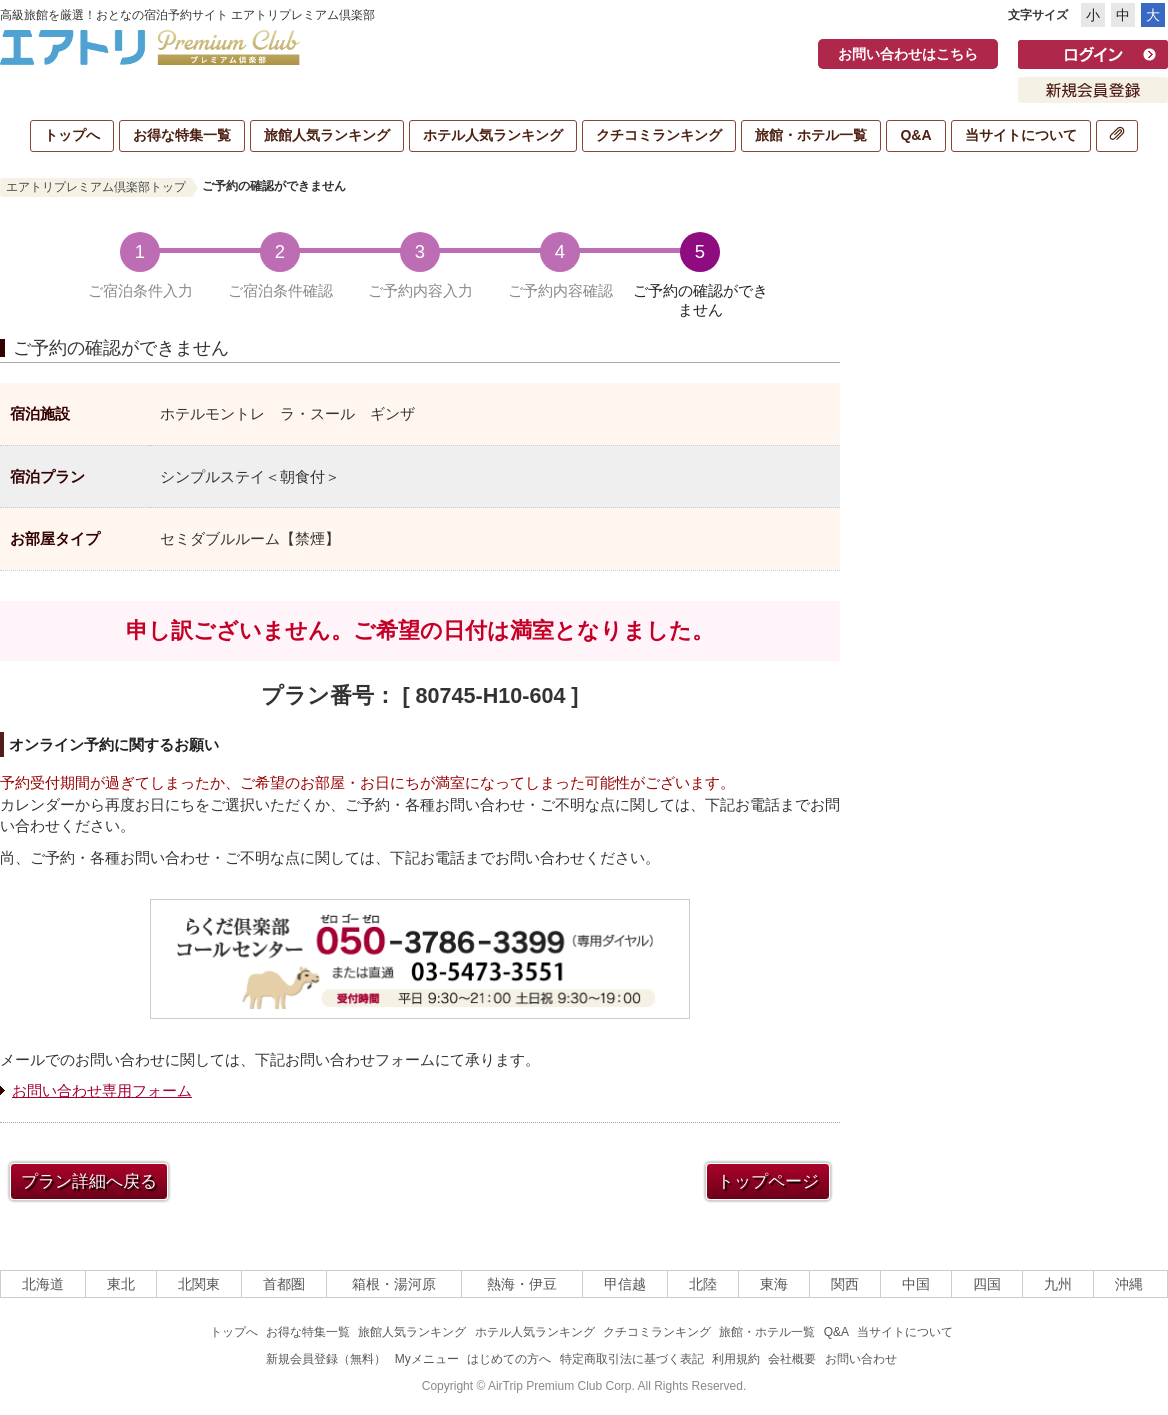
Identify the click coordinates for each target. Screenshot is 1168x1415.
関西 (845, 1284)
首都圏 (284, 1284)
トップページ (768, 1181)
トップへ (72, 135)
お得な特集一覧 (182, 135)
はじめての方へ (509, 1359)
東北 (121, 1284)
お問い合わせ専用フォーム (102, 1090)
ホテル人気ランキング (493, 135)
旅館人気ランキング (327, 135)
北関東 (199, 1284)
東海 (774, 1284)
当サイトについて (1021, 135)
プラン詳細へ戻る (89, 1181)
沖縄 (1129, 1284)
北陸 (703, 1284)
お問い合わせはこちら (908, 54)
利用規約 (736, 1359)
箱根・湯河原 (394, 1284)
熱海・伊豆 (522, 1284)
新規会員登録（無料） (326, 1359)
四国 (987, 1284)
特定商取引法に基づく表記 (632, 1359)
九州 (1058, 1284)
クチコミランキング (659, 135)
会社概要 (792, 1359)
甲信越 (625, 1284)
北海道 (43, 1284)
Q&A (915, 135)
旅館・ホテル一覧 (811, 135)
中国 (916, 1284)
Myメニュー (427, 1359)
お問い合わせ (861, 1359)
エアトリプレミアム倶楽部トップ (96, 187)
